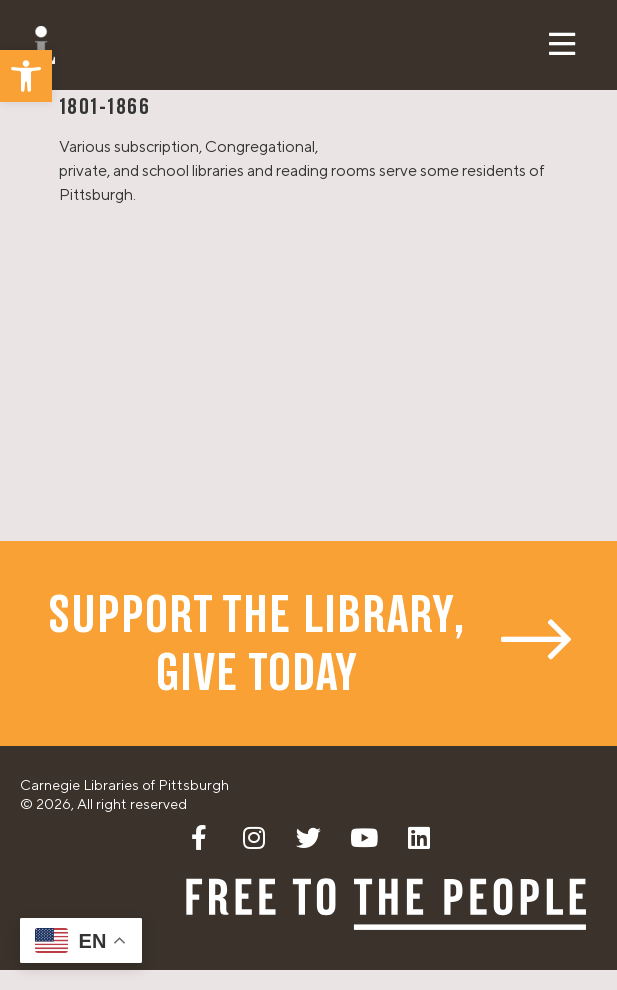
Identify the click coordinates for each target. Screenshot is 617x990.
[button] (26, 76)
